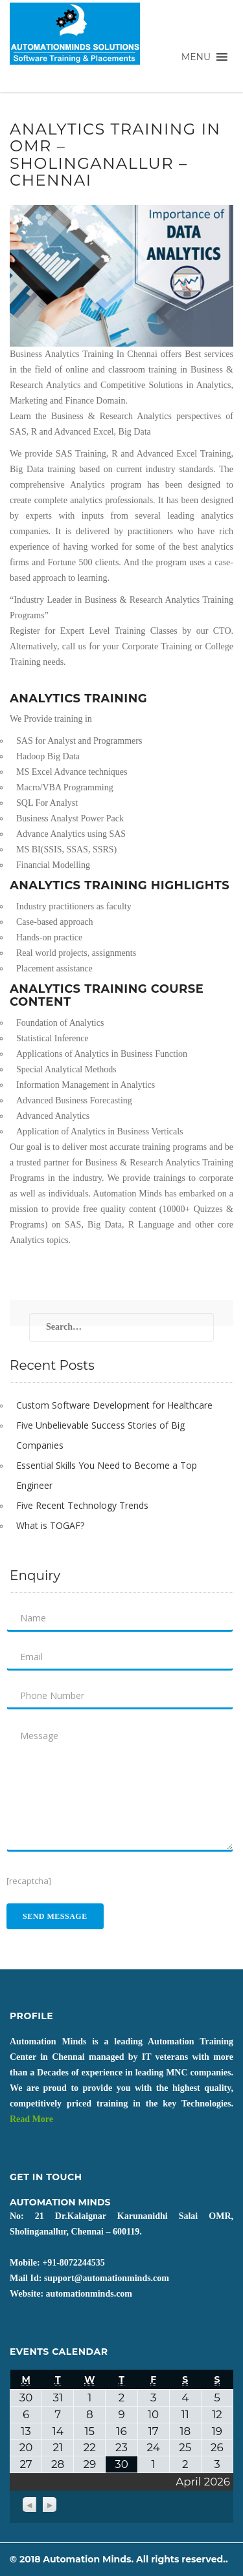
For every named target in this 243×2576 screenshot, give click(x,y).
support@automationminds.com (106, 2278)
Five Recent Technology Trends (82, 1505)
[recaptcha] (28, 1881)
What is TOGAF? (50, 1525)
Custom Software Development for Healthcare (114, 1405)
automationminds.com (89, 2294)
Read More (31, 2119)
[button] (196, 57)
